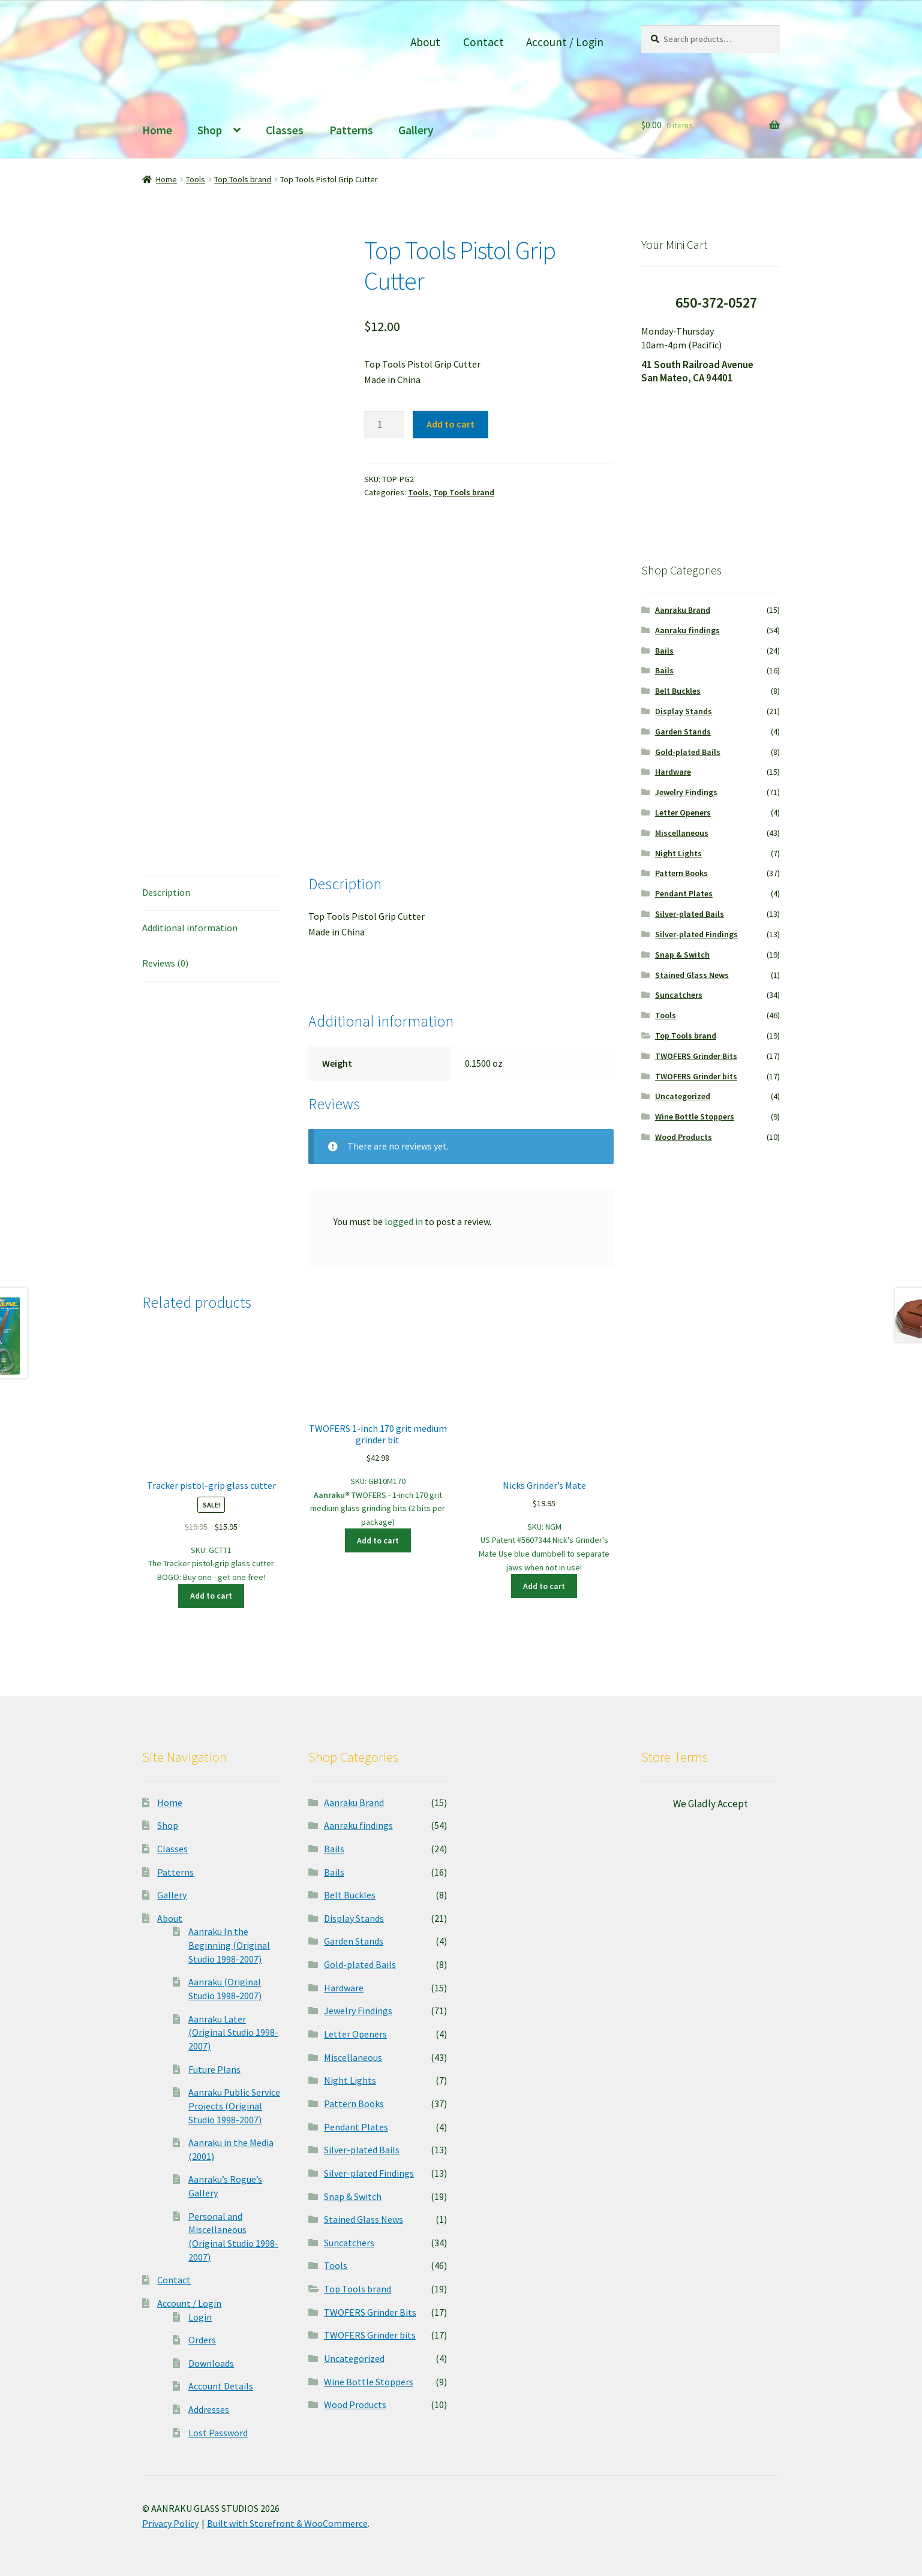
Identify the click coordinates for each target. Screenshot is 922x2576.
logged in (404, 1221)
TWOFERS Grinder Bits (696, 1056)
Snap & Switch (682, 954)
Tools (195, 179)
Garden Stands (683, 731)
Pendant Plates (684, 893)
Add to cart (450, 424)
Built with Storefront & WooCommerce (287, 2523)
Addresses (208, 2409)
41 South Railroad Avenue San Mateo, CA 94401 (697, 371)
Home (157, 130)
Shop (209, 130)
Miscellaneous (681, 832)
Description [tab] (166, 892)
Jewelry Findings (686, 792)
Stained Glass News (692, 975)
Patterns (351, 130)
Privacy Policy (170, 2523)
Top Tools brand (242, 179)
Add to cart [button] (211, 1595)
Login (200, 2317)
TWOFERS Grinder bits (696, 1076)
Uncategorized (682, 1096)
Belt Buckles (678, 690)
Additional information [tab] (190, 928)
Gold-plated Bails (687, 752)
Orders (202, 2340)
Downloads (211, 2363)
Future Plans (214, 2069)
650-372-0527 (716, 302)
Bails (664, 650)
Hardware (673, 771)
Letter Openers (683, 812)
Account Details (220, 2386)
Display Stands (683, 711)
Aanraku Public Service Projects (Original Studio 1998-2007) (234, 2105)
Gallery (416, 130)
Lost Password (218, 2433)
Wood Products (683, 1136)
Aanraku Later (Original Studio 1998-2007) (233, 2032)
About (425, 42)
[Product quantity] (384, 424)
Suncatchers (678, 994)
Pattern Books (681, 873)
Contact (483, 42)
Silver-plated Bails (689, 913)
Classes (285, 130)
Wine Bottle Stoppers (694, 1116)
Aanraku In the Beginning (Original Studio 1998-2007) (229, 1944)
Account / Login (564, 42)
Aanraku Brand (682, 609)
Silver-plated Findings (696, 934)
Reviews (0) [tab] (165, 963)
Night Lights (678, 853)
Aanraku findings (687, 630)
